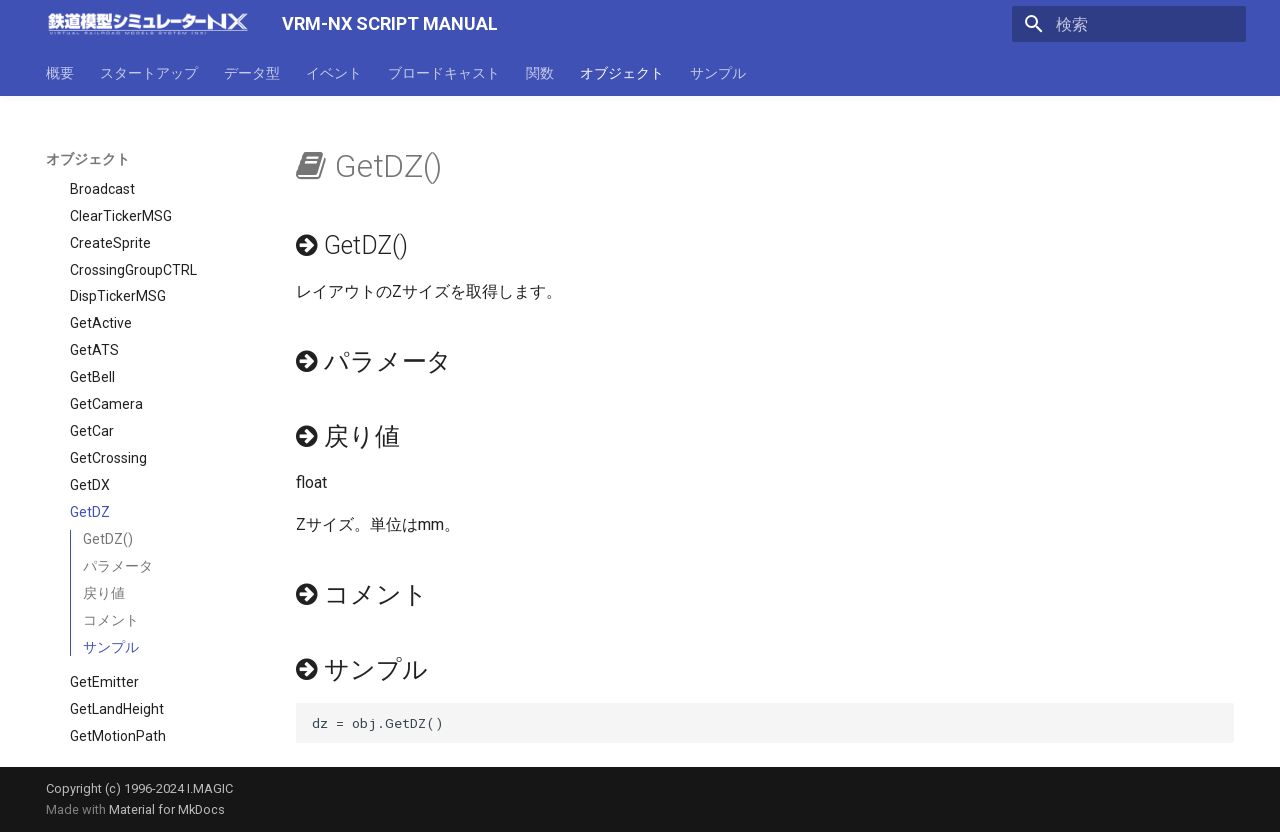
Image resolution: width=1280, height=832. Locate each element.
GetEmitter (104, 602)
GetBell (92, 297)
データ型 (252, 73)
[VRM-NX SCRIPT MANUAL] (148, 24)
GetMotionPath (118, 656)
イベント (334, 73)
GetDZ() (108, 459)
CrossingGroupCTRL (133, 190)
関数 (540, 73)
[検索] (1129, 24)
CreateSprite (110, 163)
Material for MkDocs (167, 809)
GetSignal (100, 737)
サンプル (718, 73)
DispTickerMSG (118, 216)
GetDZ (90, 432)
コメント (111, 540)
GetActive (101, 243)
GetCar (92, 351)
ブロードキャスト (444, 73)
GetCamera (106, 324)
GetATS (94, 270)
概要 (60, 73)
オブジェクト (622, 73)
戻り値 (104, 513)
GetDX (90, 405)
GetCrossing (108, 378)
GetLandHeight (117, 629)
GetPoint (97, 683)
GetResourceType (127, 710)
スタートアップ (149, 73)
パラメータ (118, 486)
